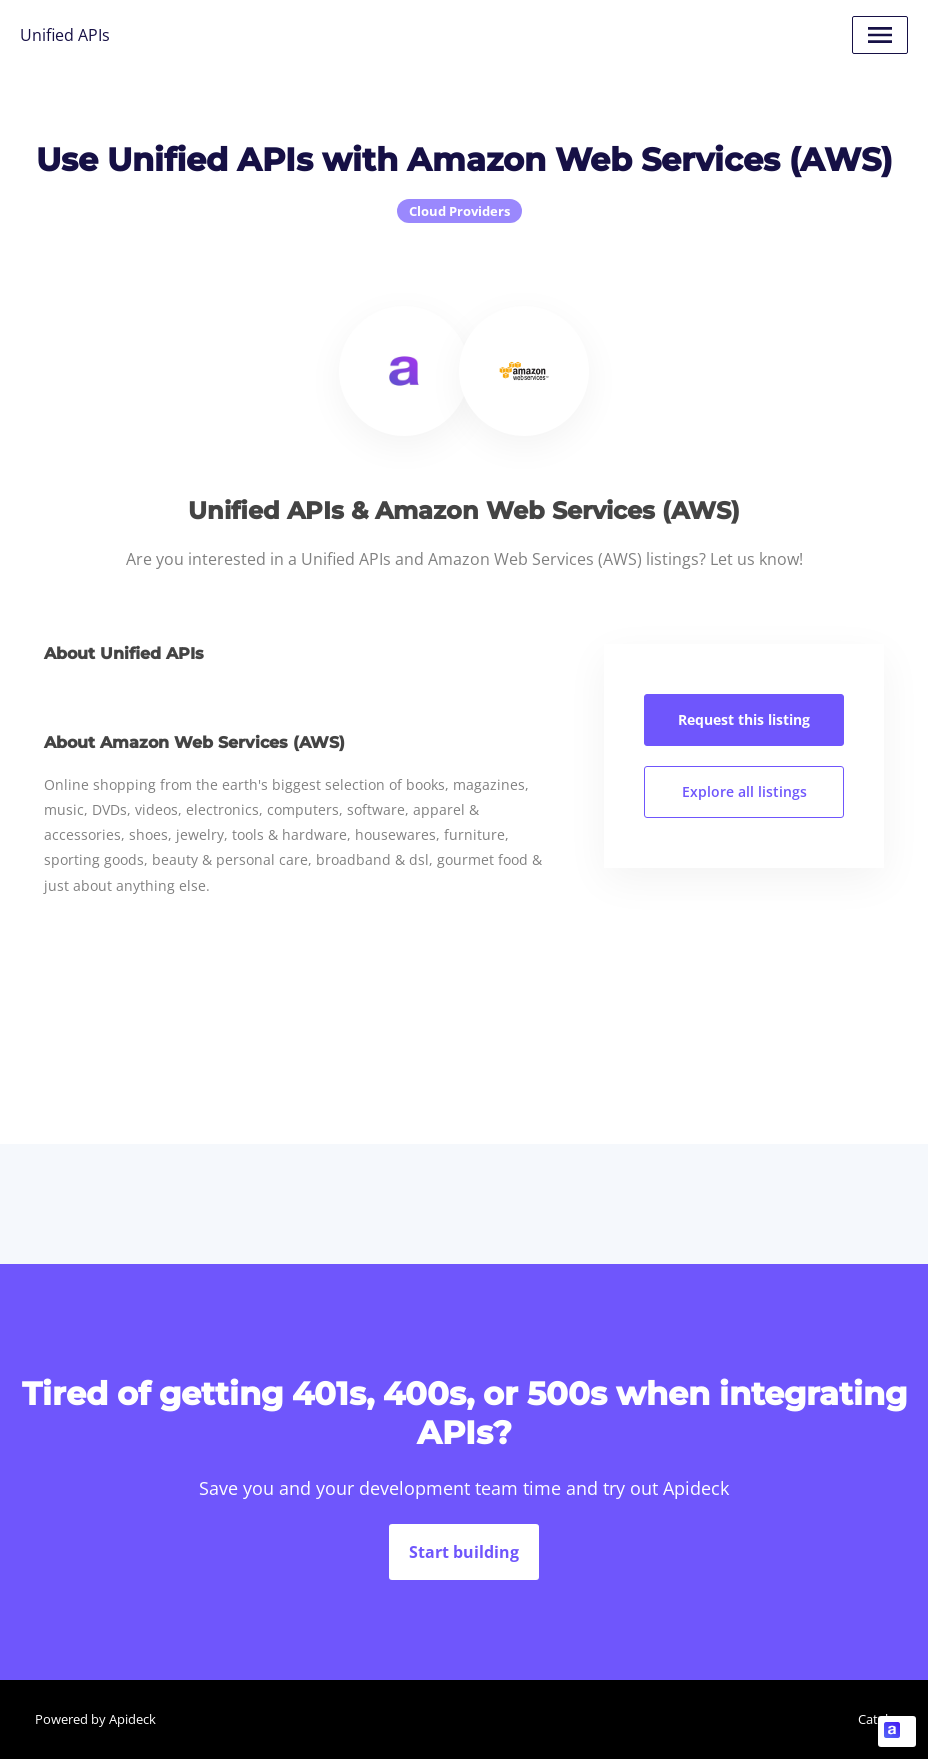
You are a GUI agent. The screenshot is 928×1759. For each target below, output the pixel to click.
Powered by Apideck (95, 1719)
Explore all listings (744, 791)
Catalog (880, 1719)
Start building (464, 1552)
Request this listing (744, 719)
